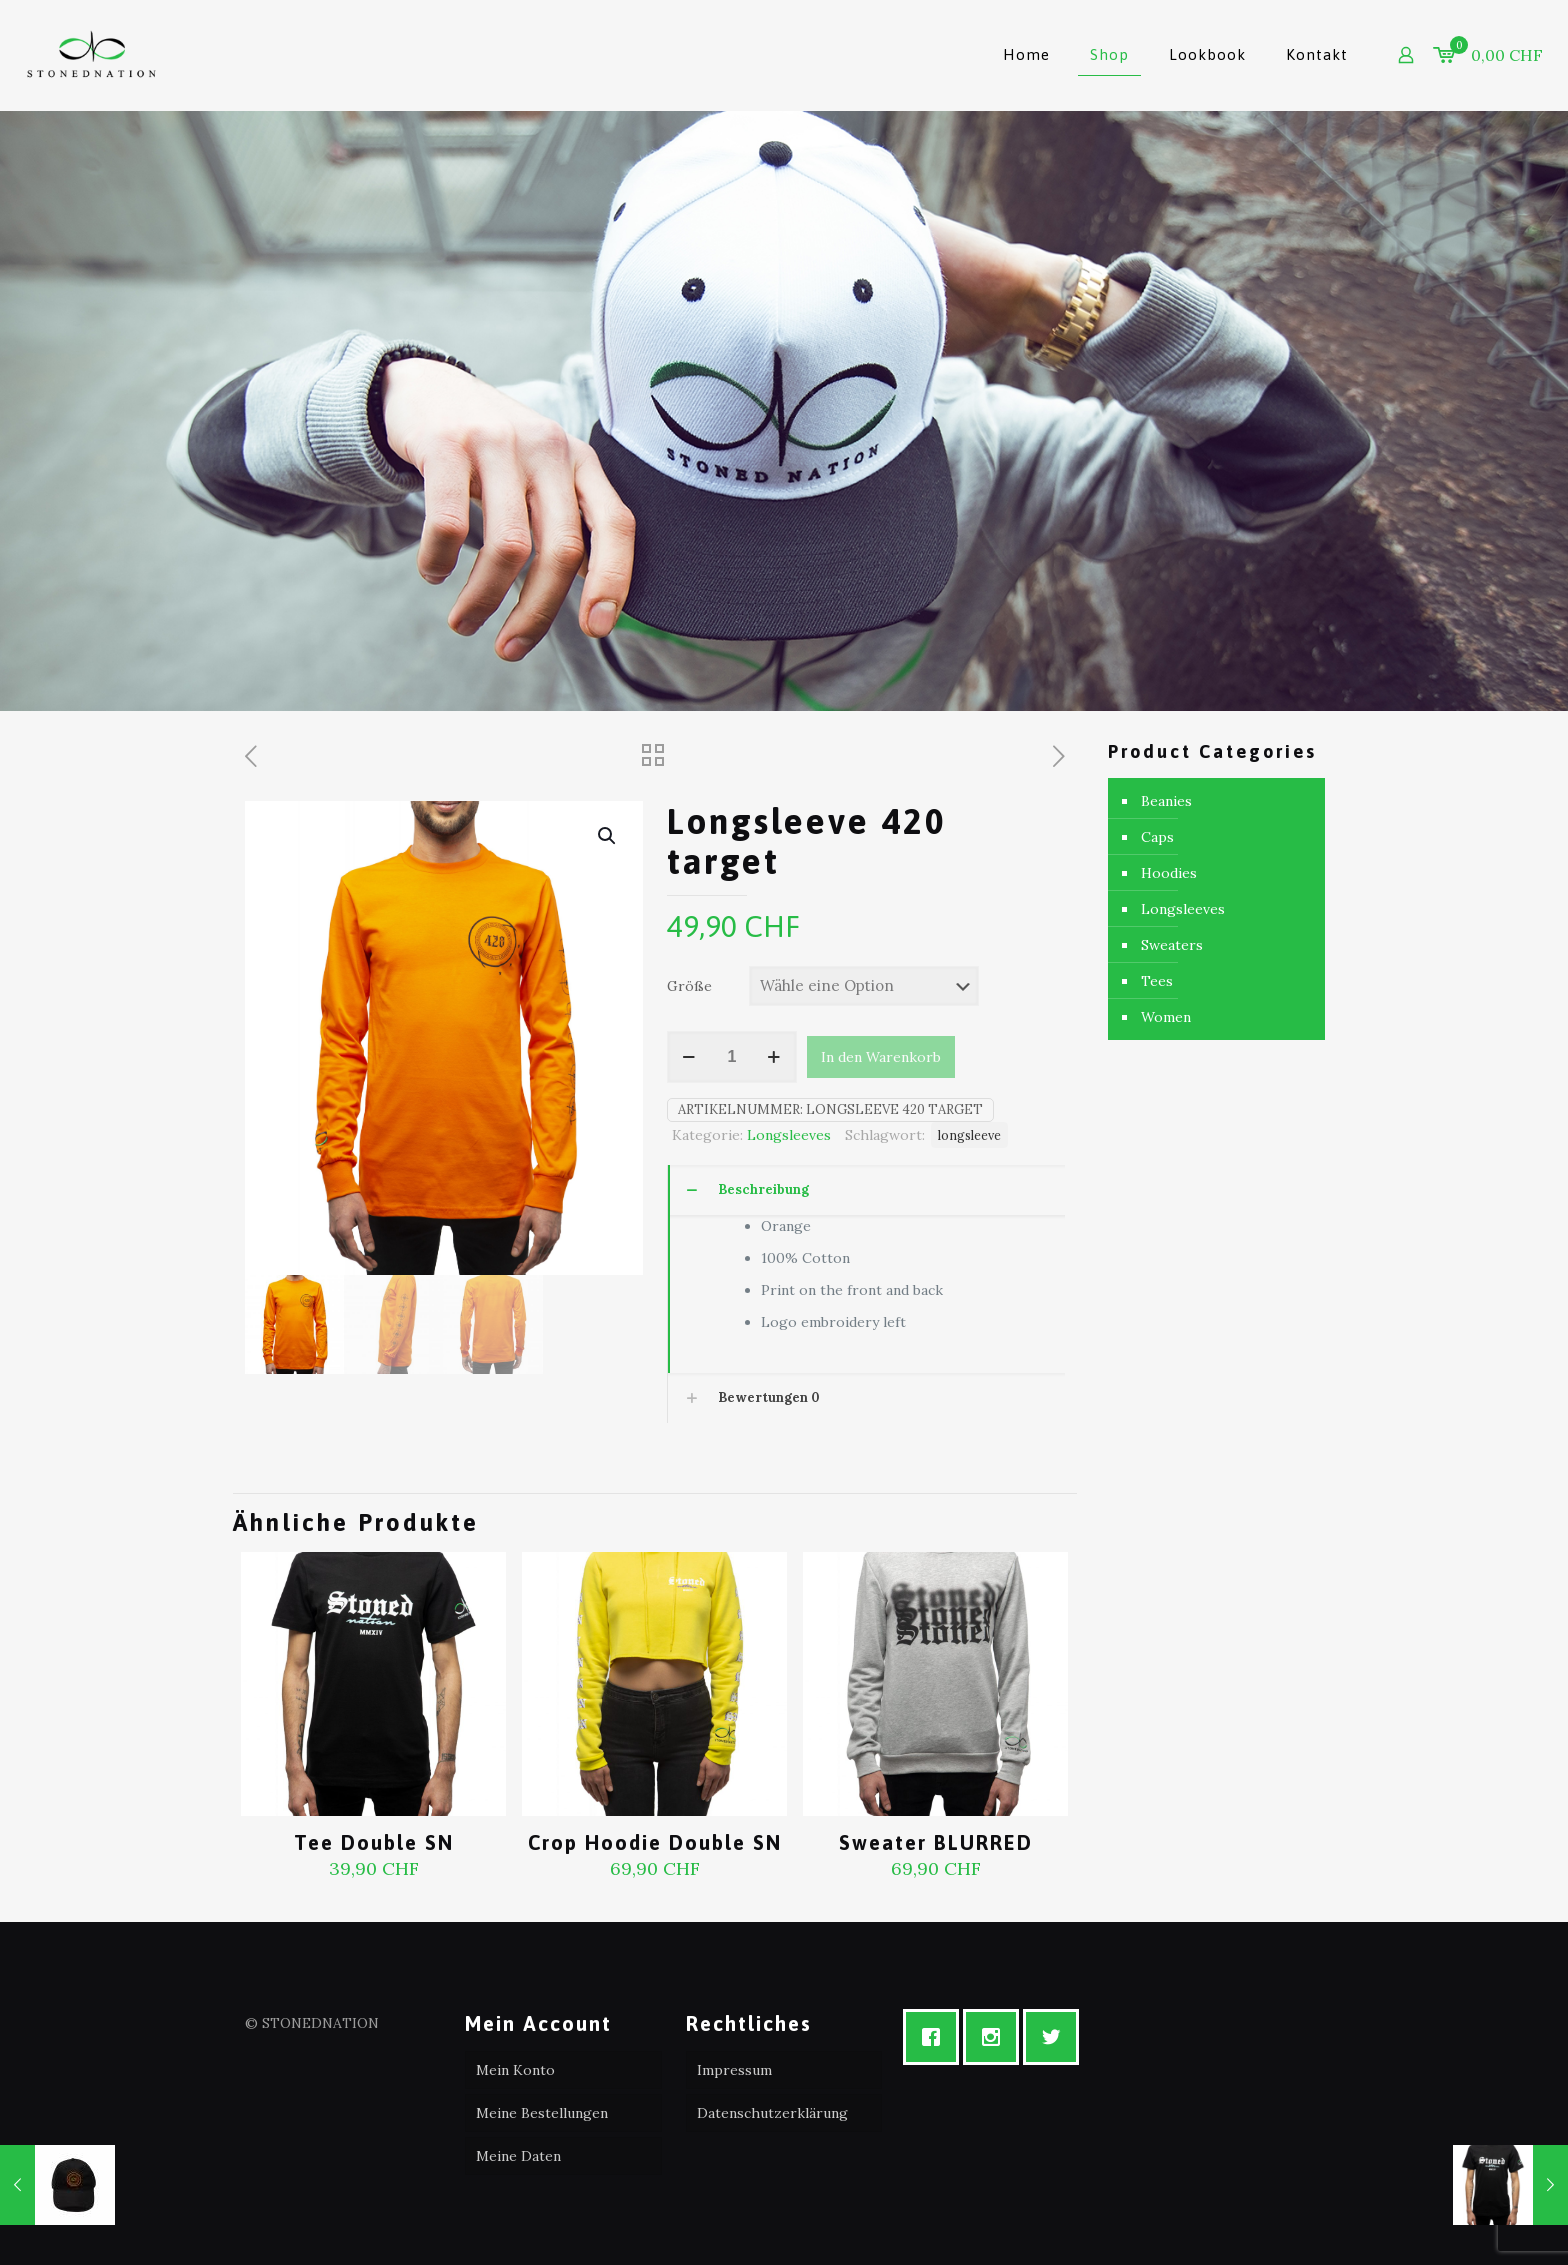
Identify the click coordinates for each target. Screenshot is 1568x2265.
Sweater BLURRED (936, 1842)
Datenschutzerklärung (772, 2113)
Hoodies (1169, 873)
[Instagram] (996, 2037)
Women (1166, 1017)
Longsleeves (789, 1135)
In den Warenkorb (881, 1057)
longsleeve (969, 1135)
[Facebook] (936, 2037)
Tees (1157, 981)
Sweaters (1172, 945)
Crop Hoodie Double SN (655, 1842)
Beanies (1166, 801)
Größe (689, 986)
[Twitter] (1056, 2037)
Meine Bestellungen (542, 2113)
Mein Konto (515, 2070)
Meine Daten (518, 2156)
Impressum (734, 2070)
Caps (1157, 837)
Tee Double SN (374, 1842)
